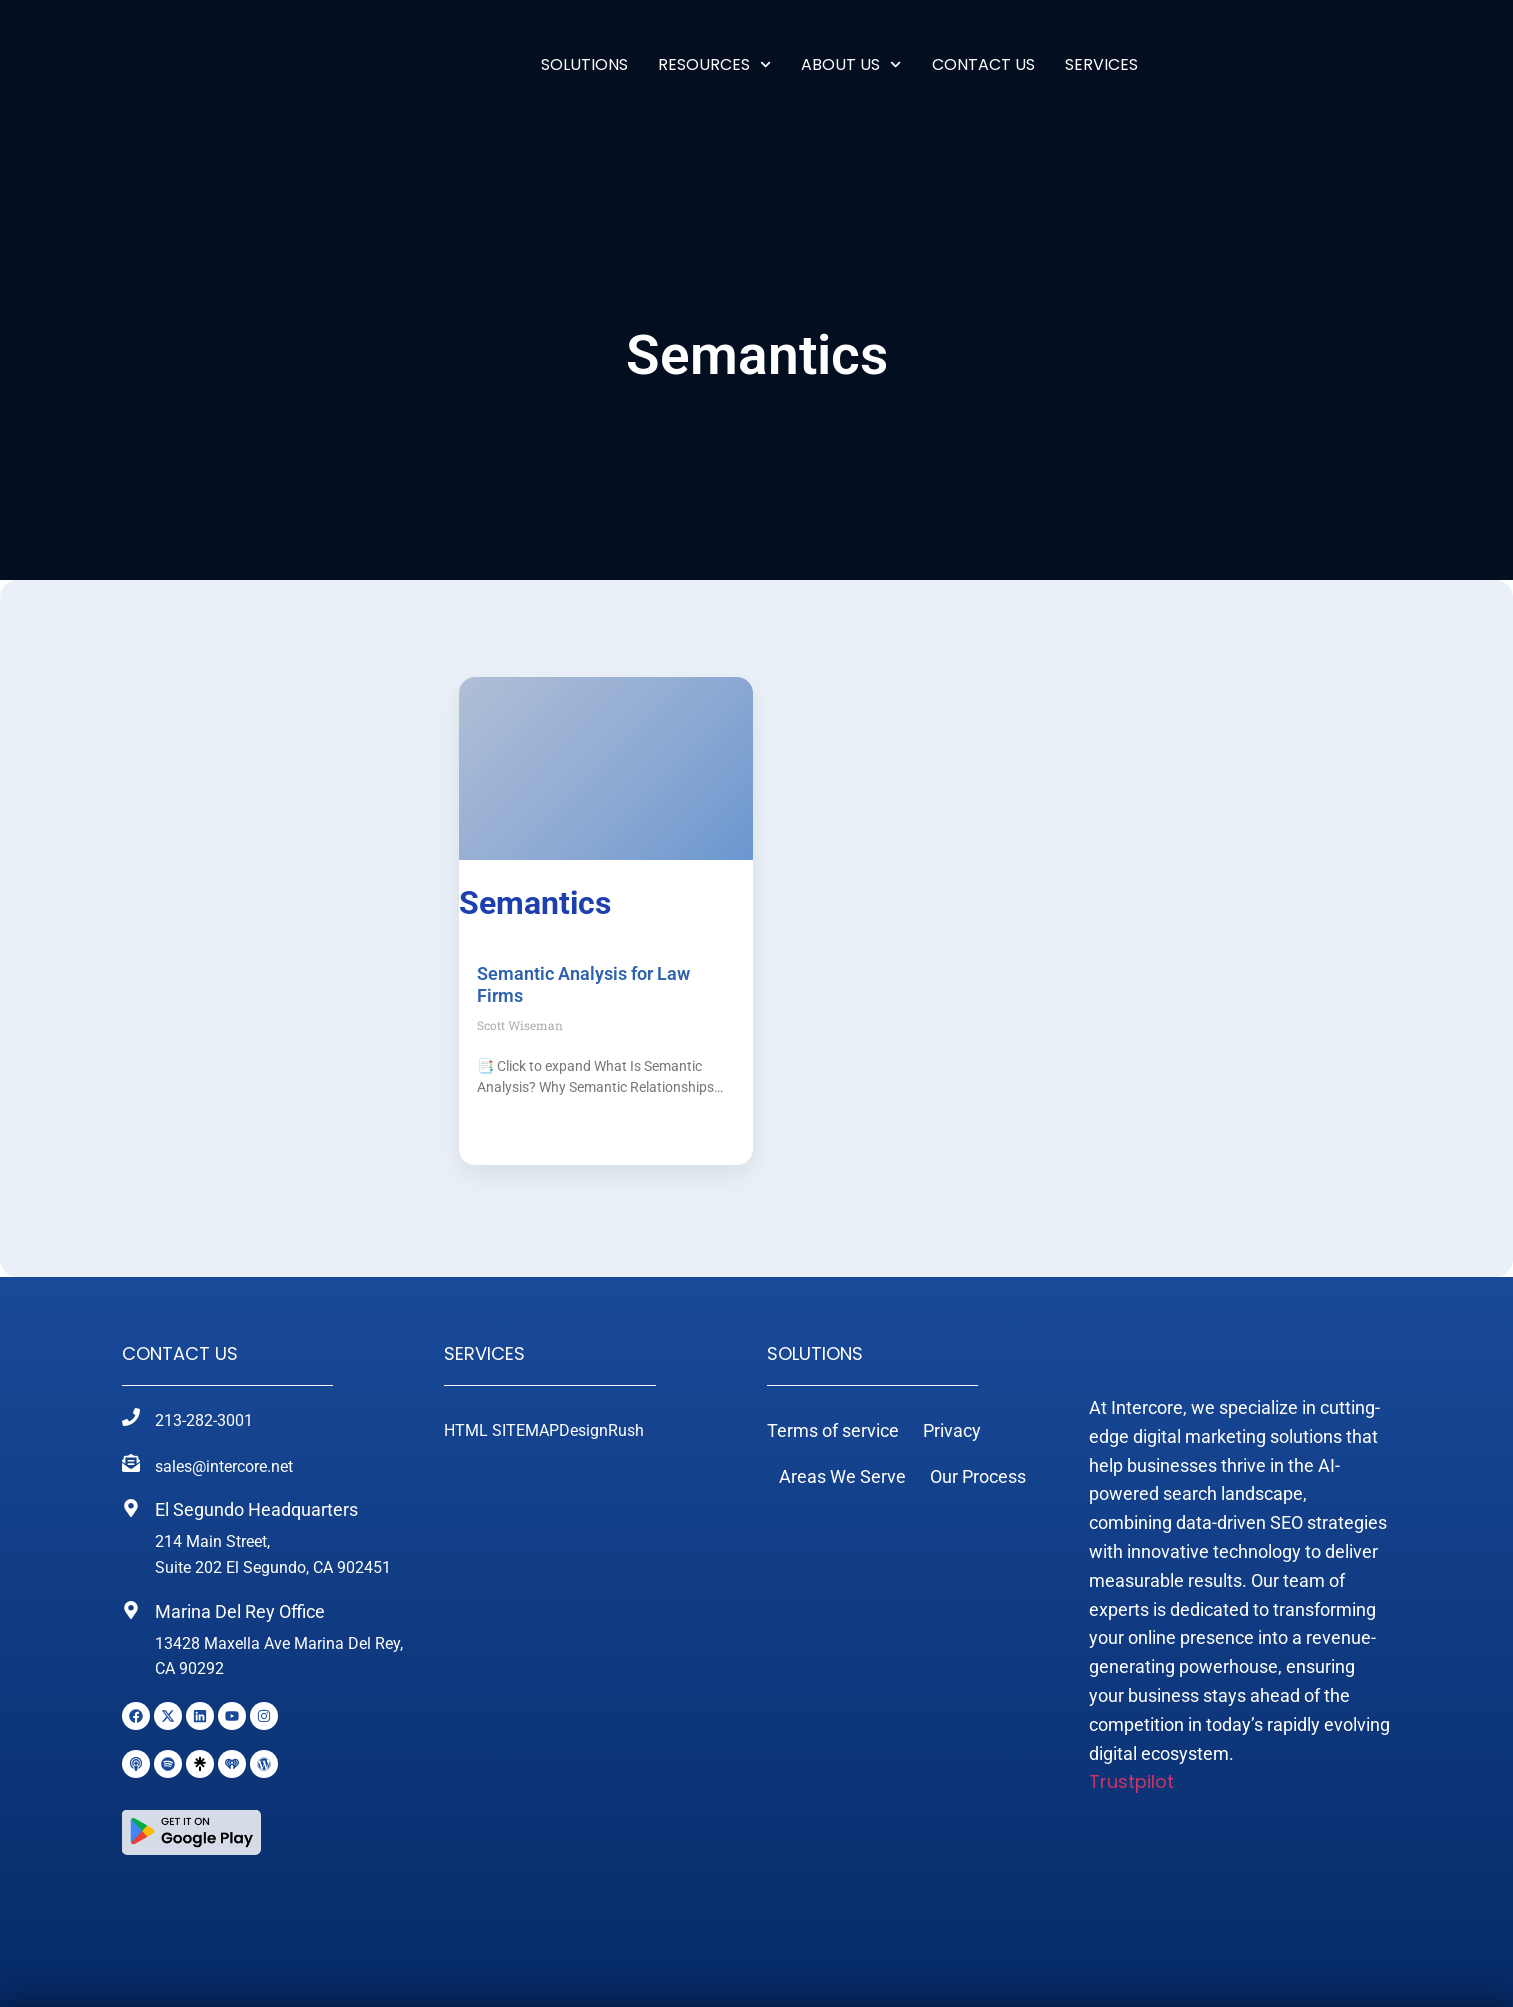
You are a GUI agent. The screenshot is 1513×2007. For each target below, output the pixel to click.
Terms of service (833, 1430)
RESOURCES (714, 65)
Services (484, 1353)
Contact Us (983, 64)
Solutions (584, 64)
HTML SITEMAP (501, 1430)
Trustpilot (1131, 1824)
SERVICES (1101, 64)
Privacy (952, 1430)
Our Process (978, 1476)
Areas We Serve (842, 1476)
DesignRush (601, 1430)
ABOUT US (851, 65)
